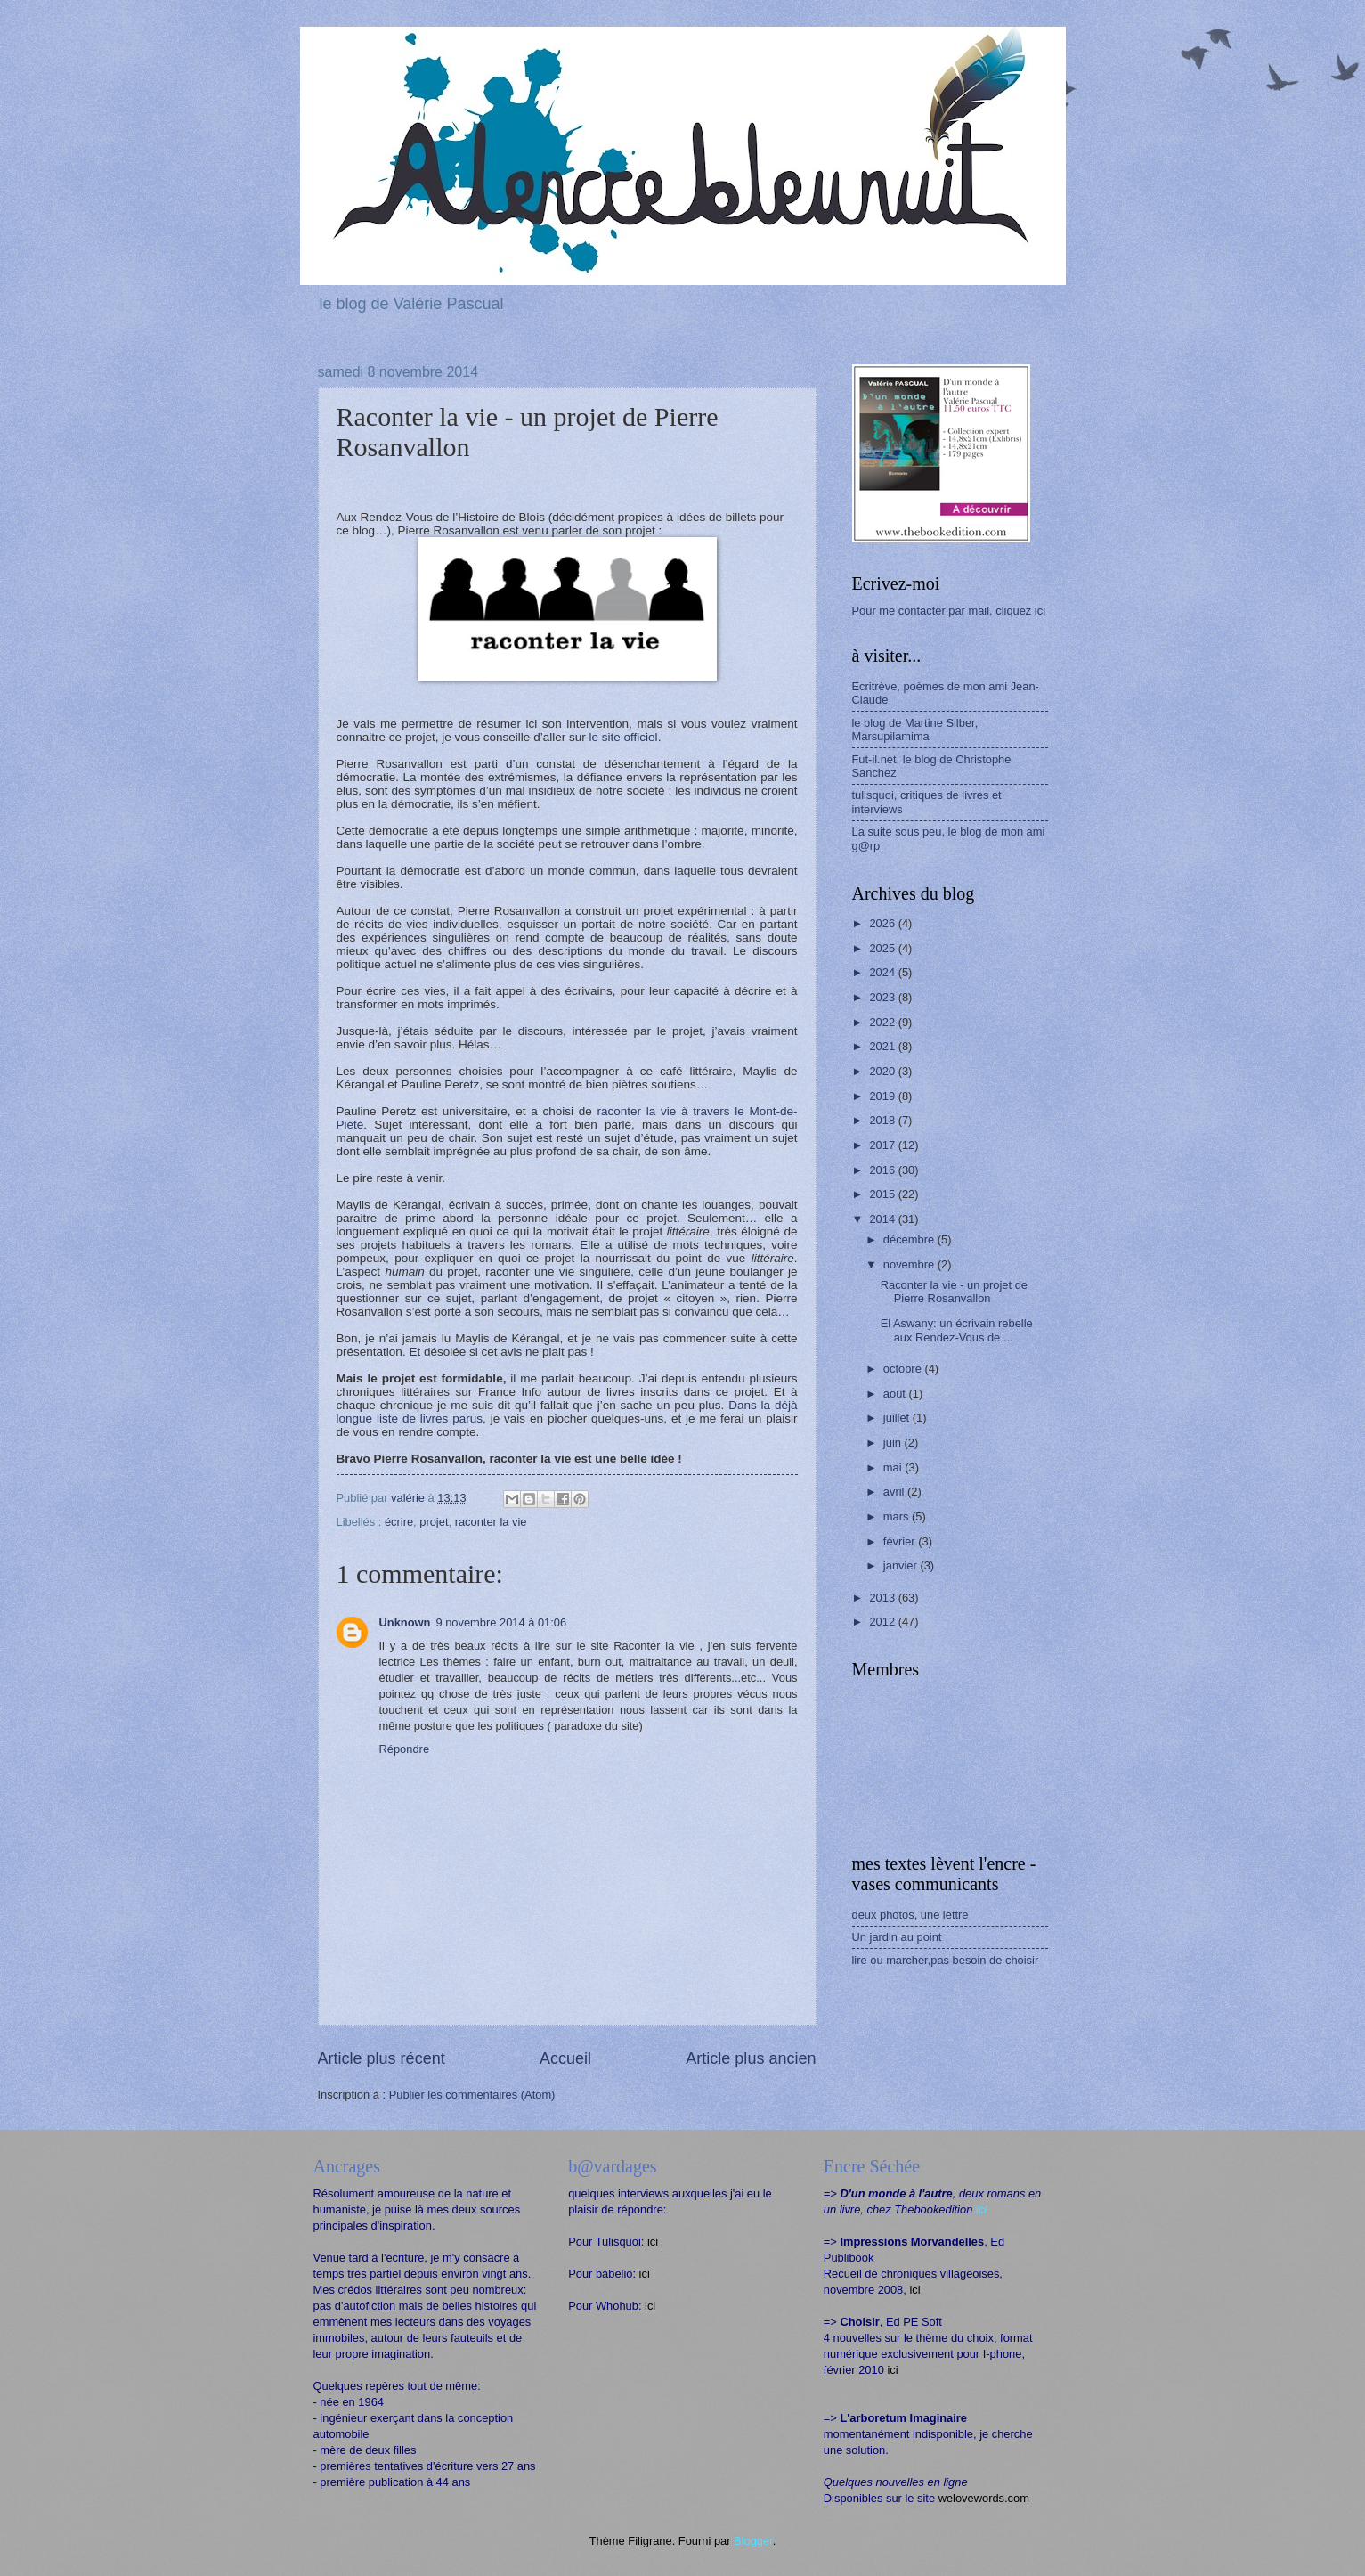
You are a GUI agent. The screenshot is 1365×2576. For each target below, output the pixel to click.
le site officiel (623, 737)
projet (433, 1521)
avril (895, 1491)
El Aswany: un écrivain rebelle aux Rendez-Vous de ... (957, 1330)
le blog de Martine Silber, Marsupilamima (915, 729)
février (900, 1541)
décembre (910, 1239)
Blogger (753, 2540)
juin (894, 1442)
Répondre (404, 1749)
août (896, 1393)
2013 (883, 1597)
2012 (883, 1621)
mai (894, 1467)
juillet (898, 1417)
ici (652, 2241)
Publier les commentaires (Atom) (472, 2094)
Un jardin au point (897, 1937)
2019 (883, 1096)
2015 (883, 1194)
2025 (883, 948)
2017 (883, 1145)
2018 (883, 1120)
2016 (883, 1170)
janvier (902, 1565)
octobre (904, 1368)
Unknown (405, 1622)
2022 (883, 1022)
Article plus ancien (751, 2058)
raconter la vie (491, 1521)
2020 (883, 1071)
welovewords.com (983, 2498)
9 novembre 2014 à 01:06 (500, 1622)
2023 (883, 997)
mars (897, 1516)
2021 (883, 1046)
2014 (883, 1219)
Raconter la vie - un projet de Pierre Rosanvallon (954, 1291)
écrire (399, 1521)
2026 (883, 923)
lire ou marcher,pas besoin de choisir (945, 1960)
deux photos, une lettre (910, 1914)
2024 (883, 972)
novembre (910, 1264)
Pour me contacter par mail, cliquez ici (949, 610)
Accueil (565, 2058)
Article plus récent (381, 2058)
